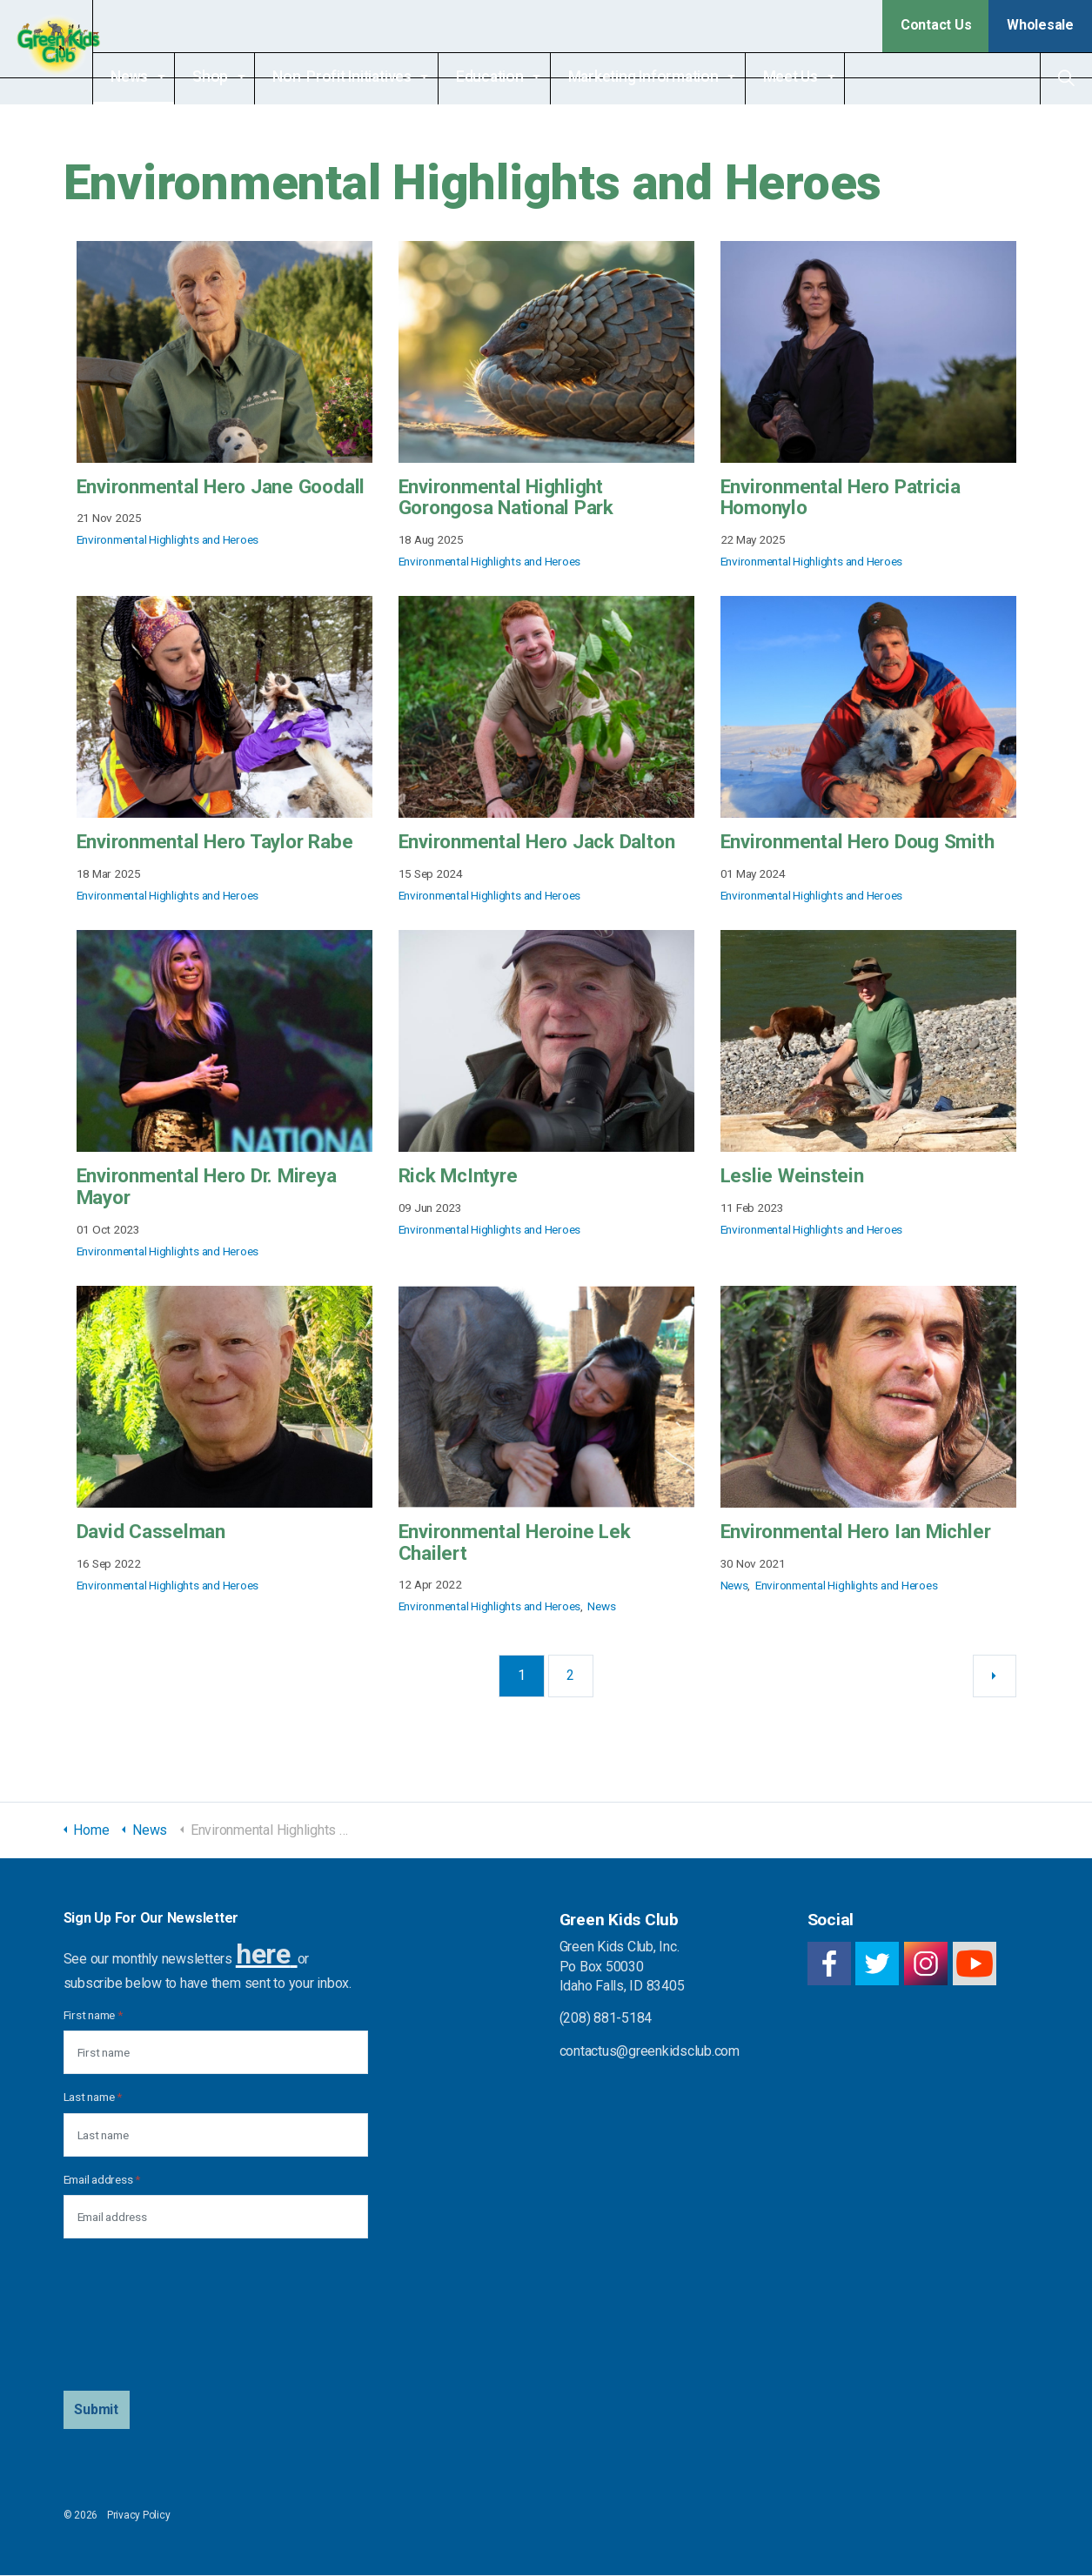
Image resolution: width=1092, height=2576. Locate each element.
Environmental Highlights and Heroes (168, 539)
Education (521, 76)
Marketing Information (675, 76)
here (263, 1953)
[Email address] (216, 2217)
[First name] (216, 2053)
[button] (97, 2411)
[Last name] (216, 2135)
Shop (241, 76)
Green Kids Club (62, 52)
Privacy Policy (139, 2516)
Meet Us (821, 76)
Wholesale (1040, 25)
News (160, 76)
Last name (93, 2097)
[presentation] (135, 2316)
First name (93, 2016)
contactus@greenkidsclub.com (649, 2051)
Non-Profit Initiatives (373, 76)
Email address (102, 2179)
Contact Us (936, 25)
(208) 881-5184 (606, 2019)
